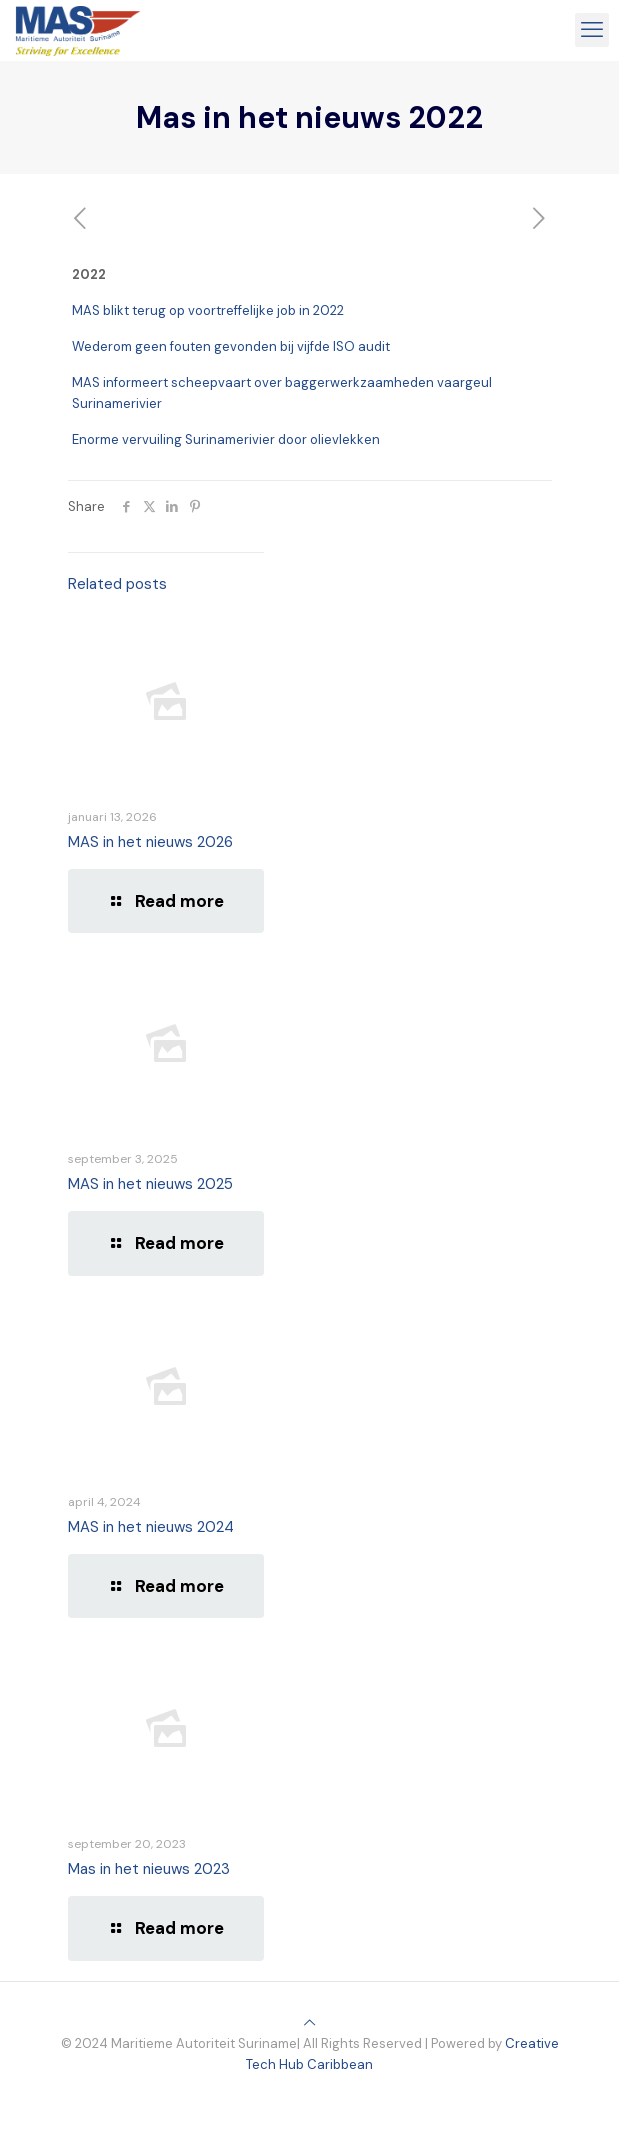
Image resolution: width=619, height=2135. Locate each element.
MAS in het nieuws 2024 (151, 1527)
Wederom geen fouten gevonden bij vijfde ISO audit (231, 346)
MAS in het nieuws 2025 (150, 1184)
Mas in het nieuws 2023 (149, 1869)
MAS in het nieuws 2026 (150, 842)
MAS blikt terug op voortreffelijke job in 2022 (208, 310)
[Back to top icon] (309, 2022)
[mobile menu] (592, 30)
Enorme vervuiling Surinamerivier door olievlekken (226, 439)
